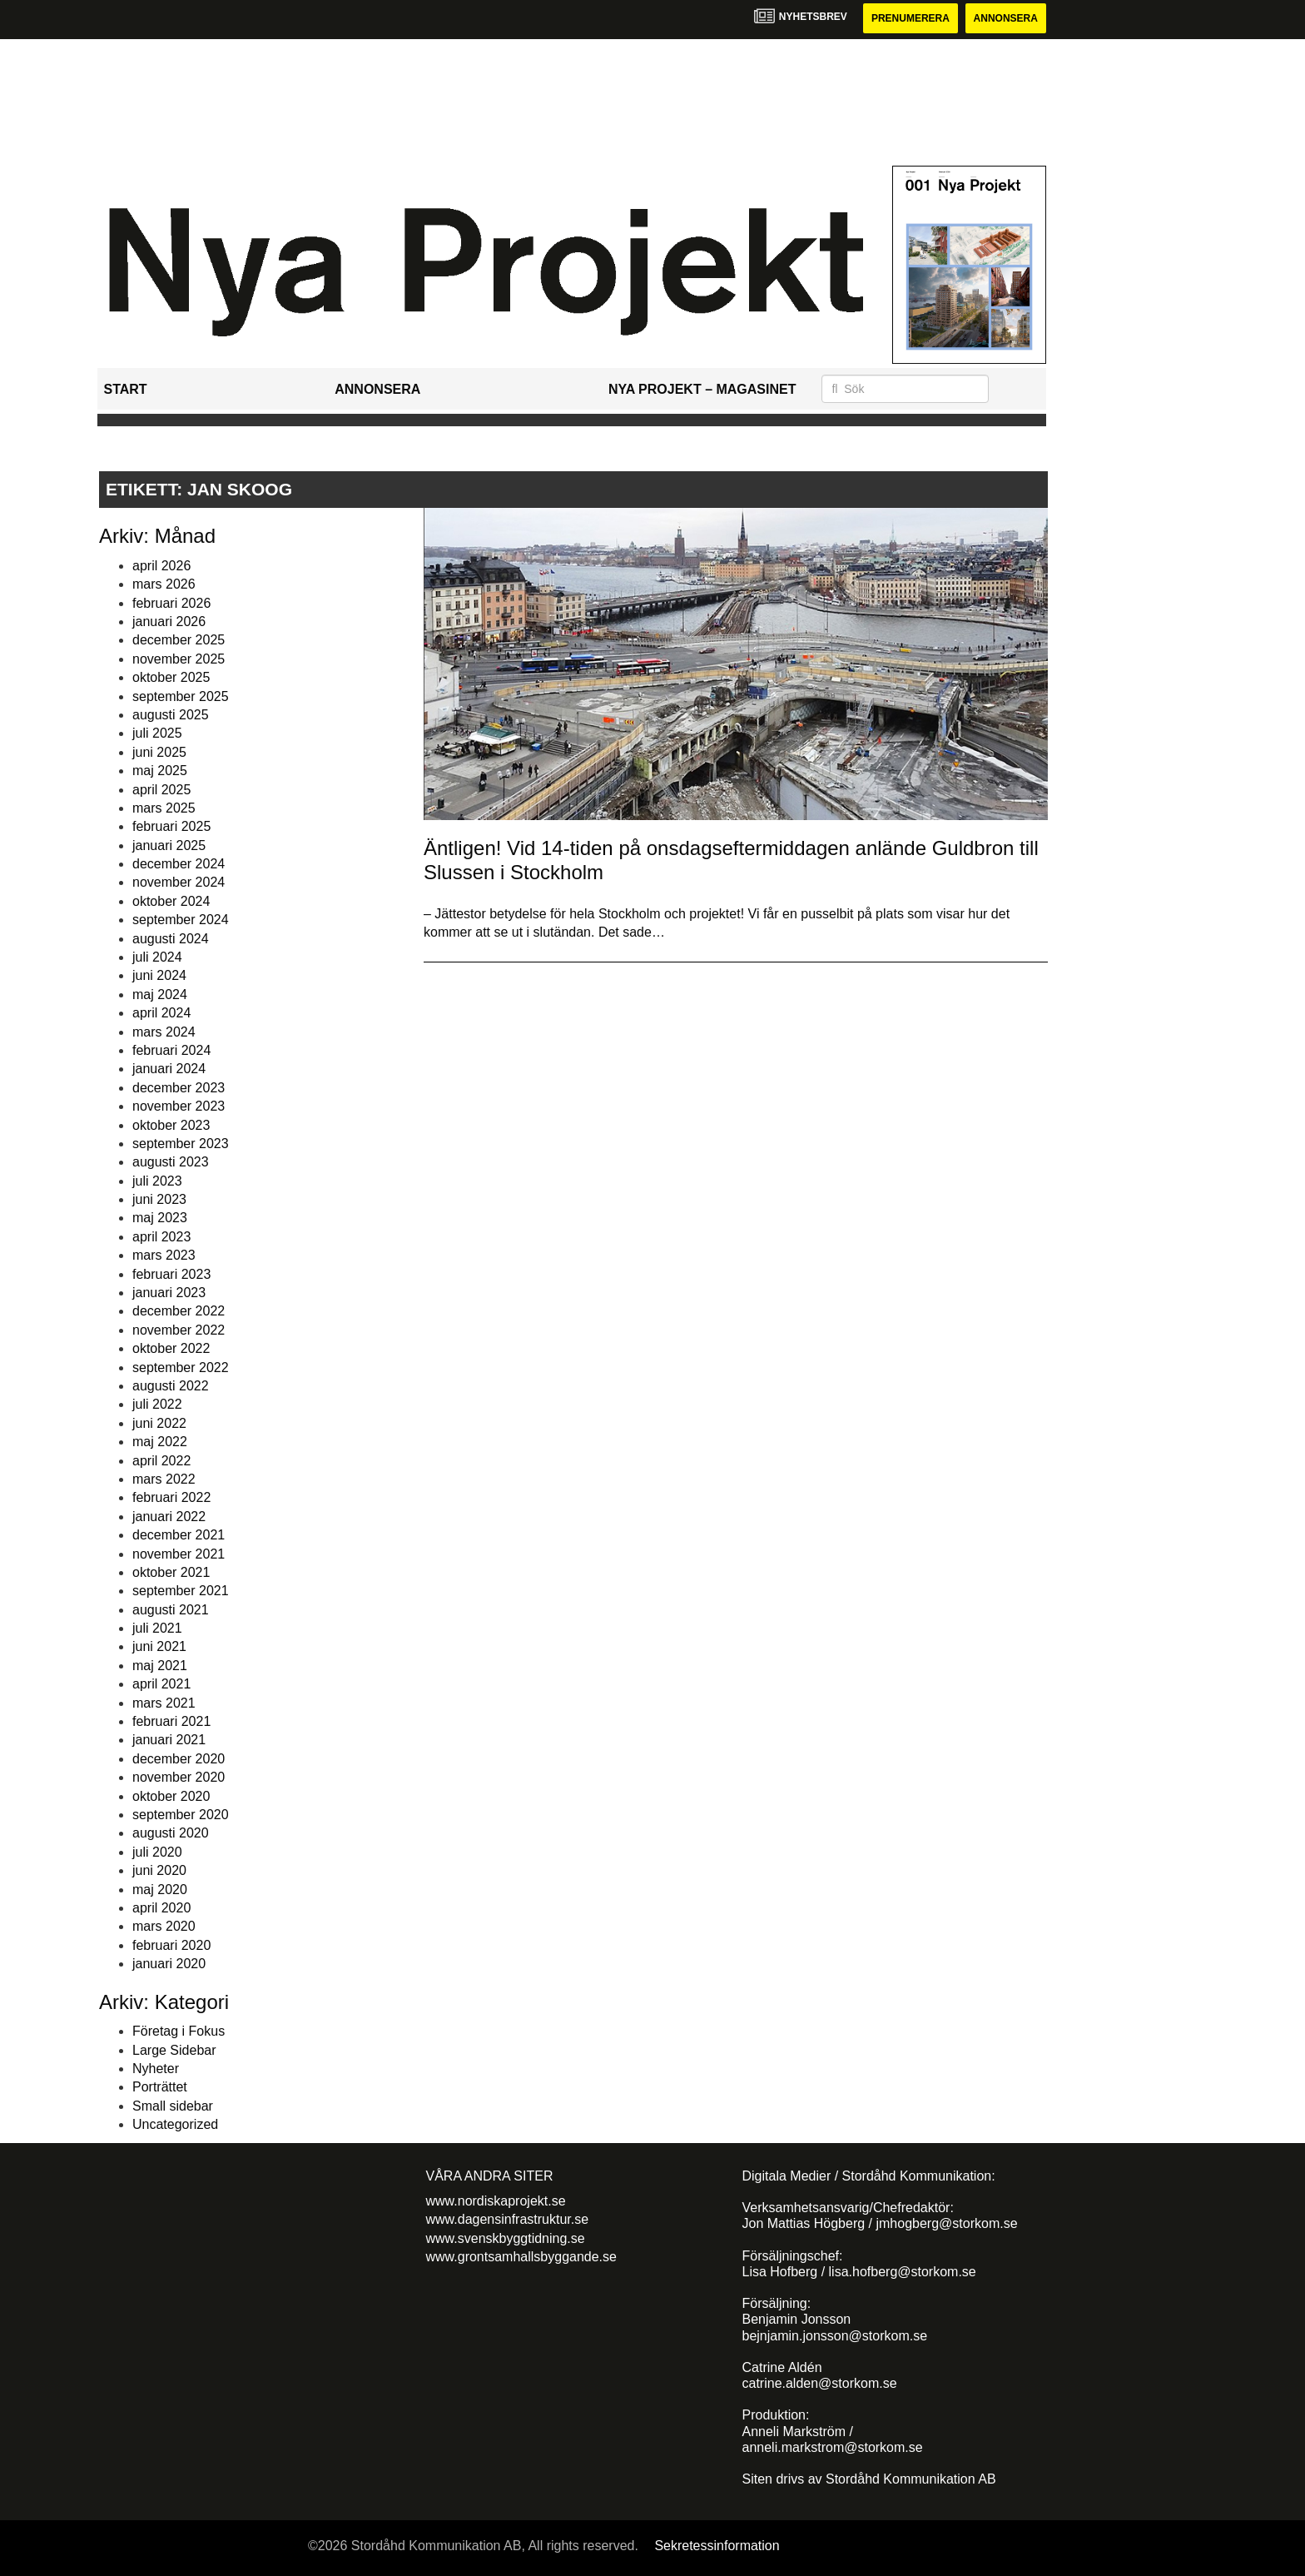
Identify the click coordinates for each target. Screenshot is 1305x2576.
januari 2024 (169, 1069)
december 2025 (178, 640)
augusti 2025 (170, 715)
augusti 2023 (170, 1162)
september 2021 (180, 1591)
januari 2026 (169, 621)
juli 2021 (157, 1628)
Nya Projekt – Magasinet (702, 389)
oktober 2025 (171, 677)
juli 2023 (157, 1181)
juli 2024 (157, 957)
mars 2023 (164, 1255)
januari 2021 (169, 1740)
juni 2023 (159, 1199)
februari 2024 (171, 1050)
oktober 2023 (171, 1125)
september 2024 (180, 920)
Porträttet (159, 2087)
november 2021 (178, 1554)
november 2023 (178, 1106)
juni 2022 (159, 1423)
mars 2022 (164, 1479)
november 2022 (178, 1330)
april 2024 (161, 1013)
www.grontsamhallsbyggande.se (521, 2257)
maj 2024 (159, 994)
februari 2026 (171, 603)
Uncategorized (175, 2124)
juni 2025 (159, 752)
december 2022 (178, 1311)
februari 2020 (171, 1945)
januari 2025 (169, 845)
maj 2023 (159, 1218)
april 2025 (161, 790)
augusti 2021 (170, 1610)
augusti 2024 (170, 939)
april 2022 (161, 1461)
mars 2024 (164, 1032)
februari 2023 (171, 1274)
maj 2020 (159, 1889)
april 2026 (161, 566)
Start (125, 389)
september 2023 (180, 1143)
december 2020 (178, 1759)
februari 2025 (171, 826)
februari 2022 (171, 1497)
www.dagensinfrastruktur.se (507, 2219)
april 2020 (161, 1908)
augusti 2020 (170, 1833)
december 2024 (178, 864)
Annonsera (1006, 18)
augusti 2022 (170, 1386)
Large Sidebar (174, 2050)
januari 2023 (169, 1293)
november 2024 (178, 882)
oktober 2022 (171, 1348)
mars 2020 (164, 1926)
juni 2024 (159, 975)
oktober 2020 (171, 1796)
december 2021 (178, 1535)
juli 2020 (157, 1852)
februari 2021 (171, 1721)
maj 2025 (159, 770)
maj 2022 (159, 1442)
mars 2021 (164, 1703)
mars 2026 (164, 584)
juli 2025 (157, 733)
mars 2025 (164, 808)
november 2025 (178, 659)
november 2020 (178, 1777)
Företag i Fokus (178, 2031)
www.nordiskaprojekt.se (496, 2201)
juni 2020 (159, 1870)
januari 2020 (169, 1964)
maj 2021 (159, 1665)
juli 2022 (157, 1404)
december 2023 (178, 1088)
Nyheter (155, 2068)
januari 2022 (169, 1516)
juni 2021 (159, 1646)
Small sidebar (172, 2106)
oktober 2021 (171, 1572)
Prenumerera (910, 18)
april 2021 (161, 1684)
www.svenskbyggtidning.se (505, 2238)
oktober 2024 (171, 901)
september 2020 (180, 1815)
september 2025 (180, 696)
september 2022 (180, 1367)
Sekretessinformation (716, 2546)
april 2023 (161, 1237)
